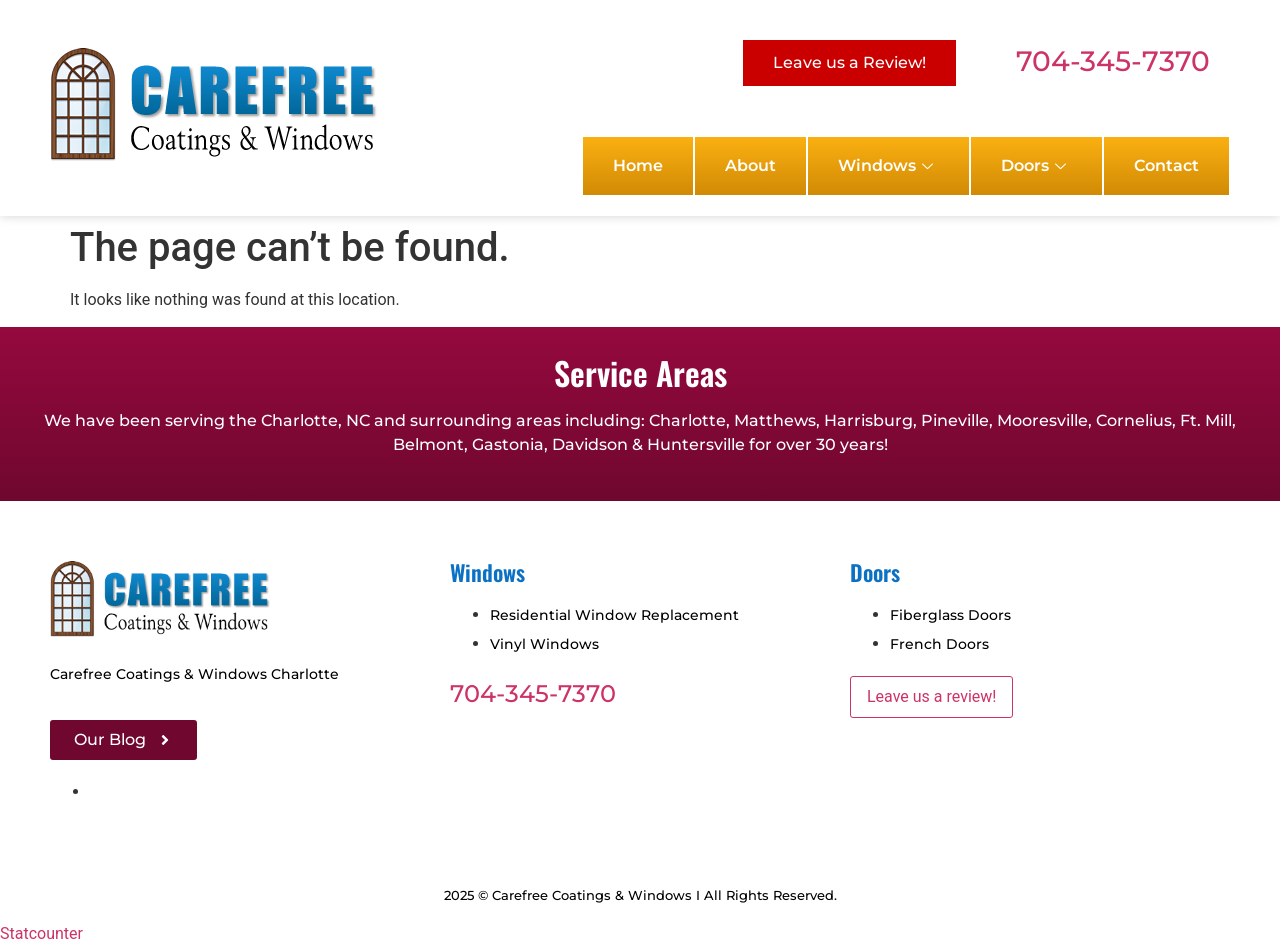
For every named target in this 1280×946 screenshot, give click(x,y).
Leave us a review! (931, 696)
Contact (1166, 165)
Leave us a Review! (849, 62)
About (750, 165)
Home (638, 165)
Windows (885, 165)
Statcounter (41, 933)
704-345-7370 (1113, 61)
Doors (1033, 165)
